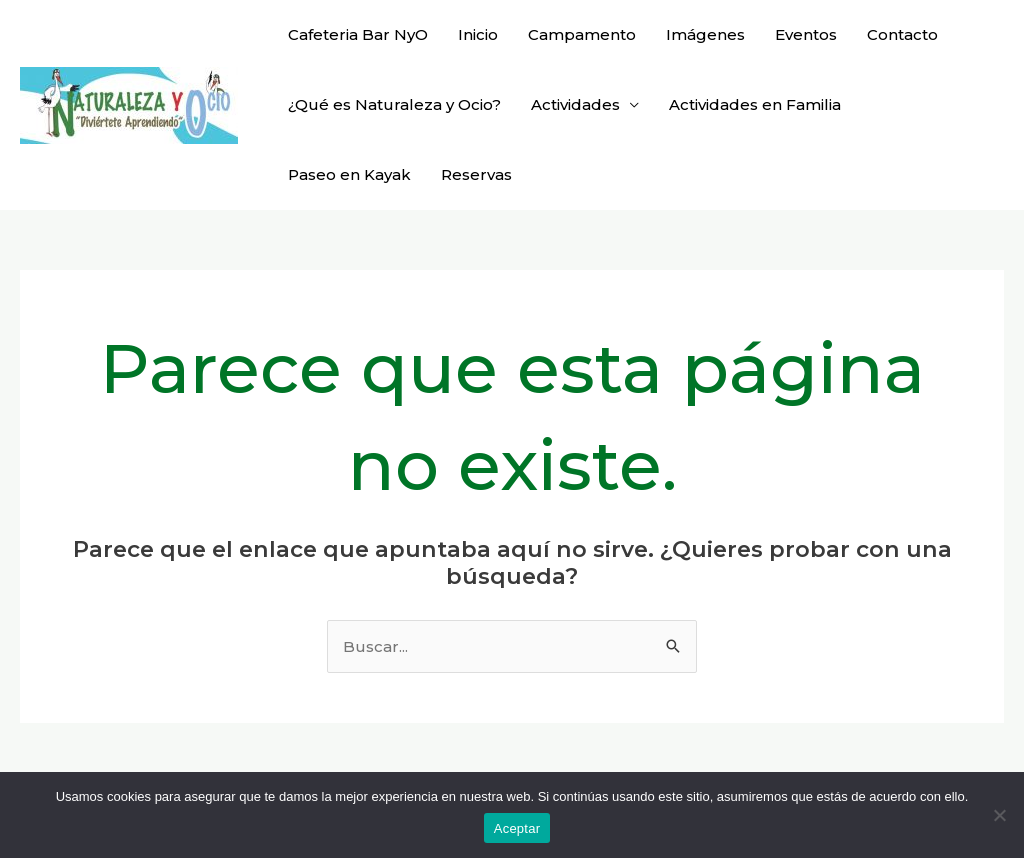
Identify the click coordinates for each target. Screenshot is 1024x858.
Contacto (902, 34)
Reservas (476, 174)
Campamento (582, 34)
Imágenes (705, 34)
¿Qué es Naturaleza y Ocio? (394, 104)
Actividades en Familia (755, 104)
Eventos (806, 34)
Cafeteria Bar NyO (358, 34)
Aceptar (517, 828)
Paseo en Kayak (349, 174)
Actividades (575, 104)
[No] (999, 815)
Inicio (478, 34)
